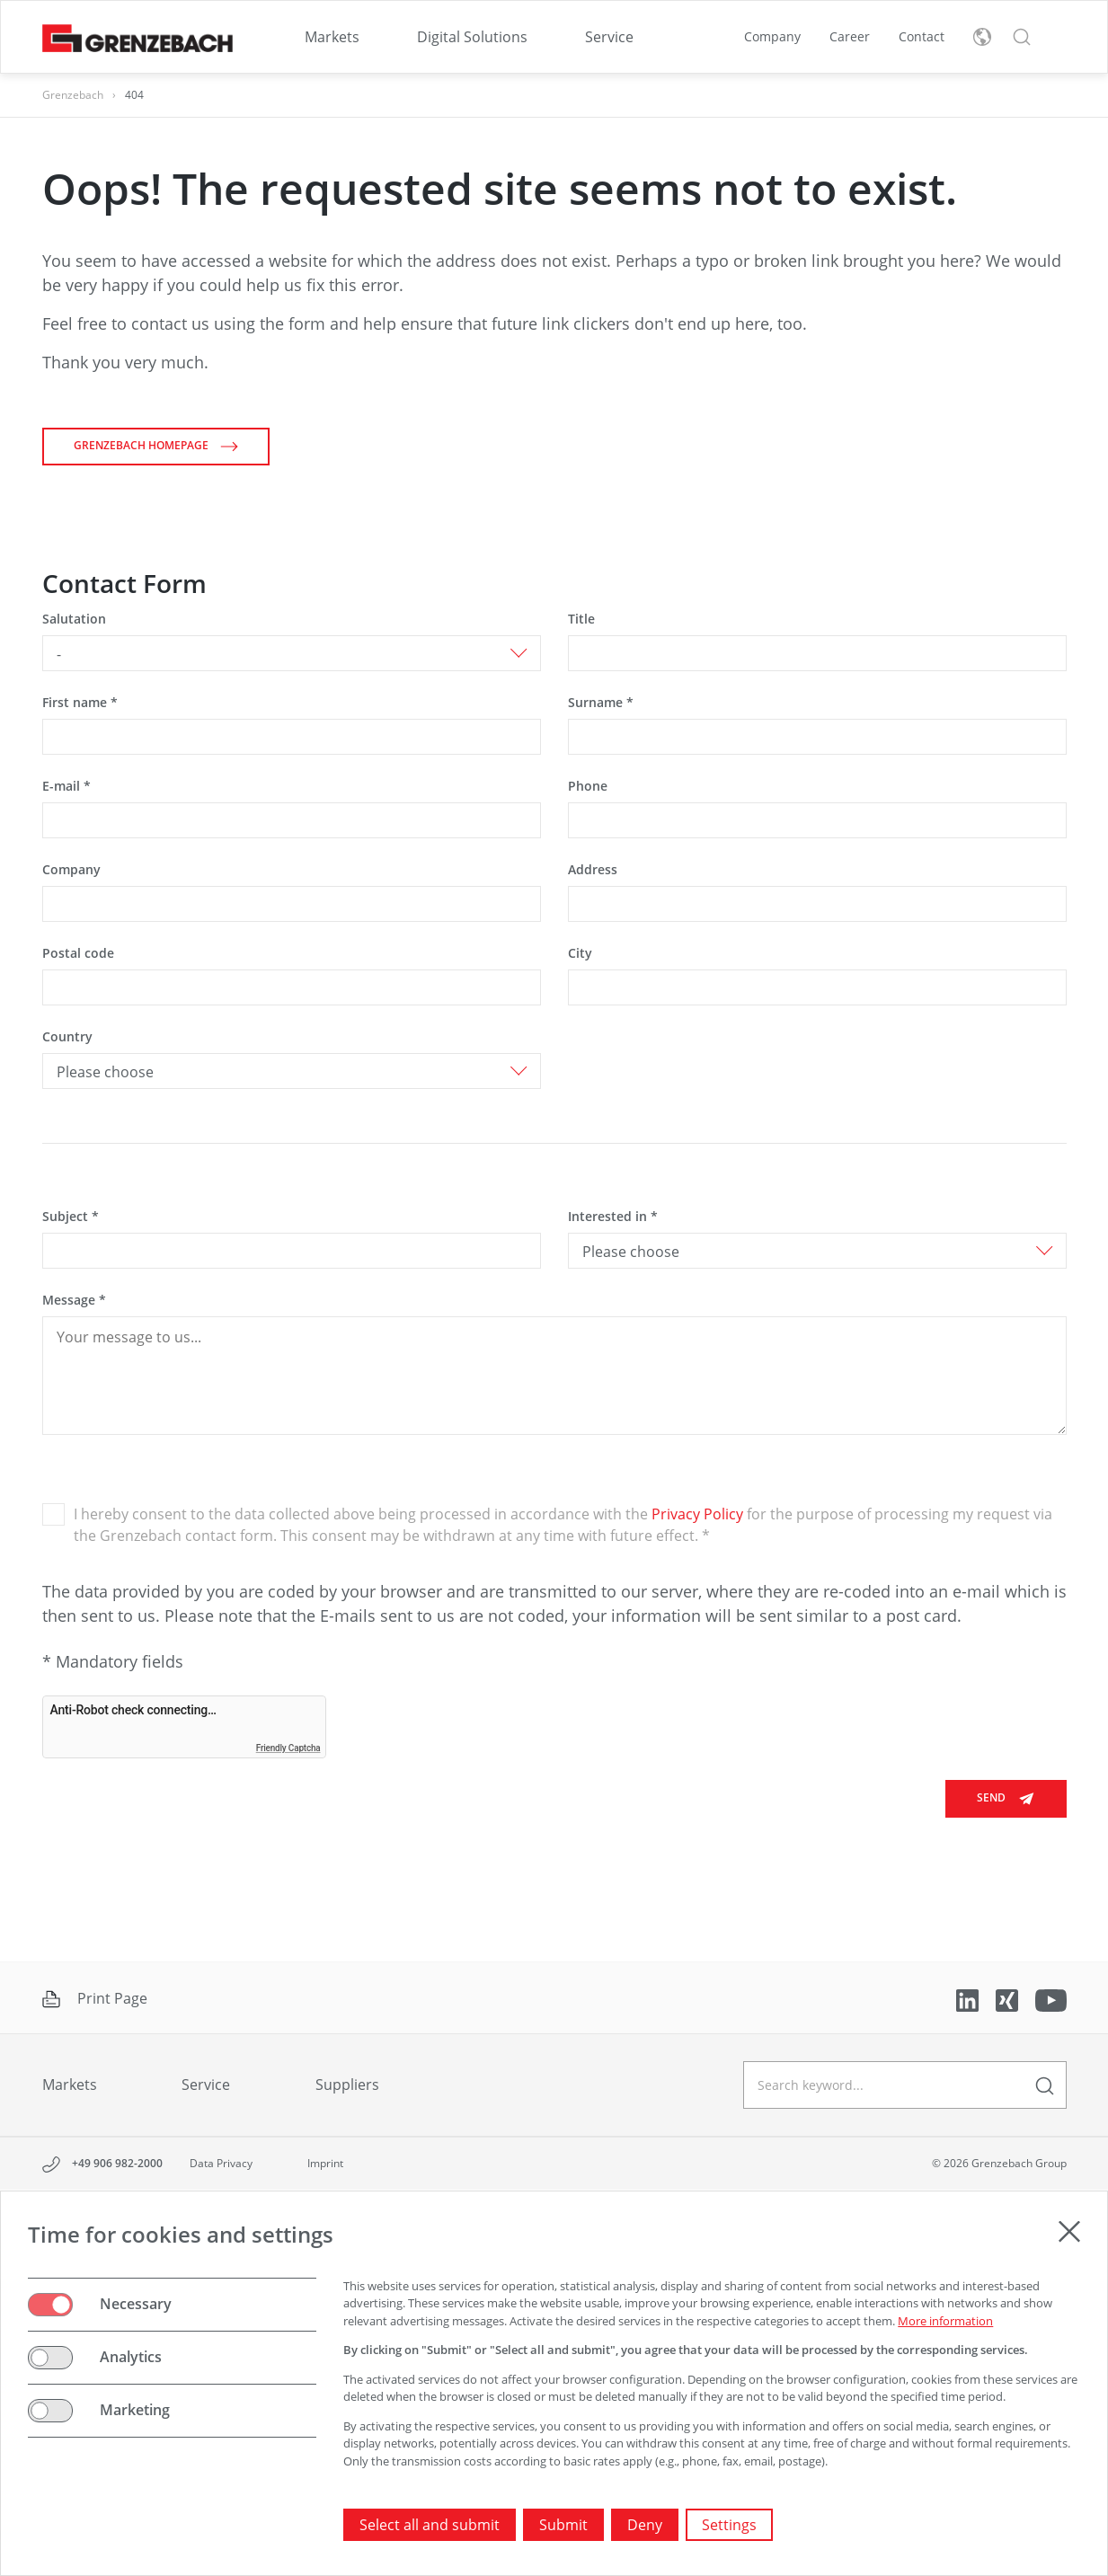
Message (74, 1299)
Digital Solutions (472, 37)
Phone (587, 785)
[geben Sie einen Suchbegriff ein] (905, 2085)
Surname (601, 702)
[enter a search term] (1045, 2085)
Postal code (78, 952)
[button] (1022, 37)
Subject (70, 1216)
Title (581, 618)
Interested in (613, 1216)
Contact (921, 36)
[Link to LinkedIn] (969, 1999)
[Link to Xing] (1009, 1999)
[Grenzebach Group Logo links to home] (137, 37)
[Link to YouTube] (1051, 1999)
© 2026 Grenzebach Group (999, 2163)
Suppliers (347, 2084)
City (580, 952)
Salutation (74, 618)
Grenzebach (72, 94)
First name (80, 702)
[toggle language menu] (982, 37)
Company (772, 36)
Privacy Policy (697, 1514)
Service (609, 37)
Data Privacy (221, 2163)
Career (849, 36)
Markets (332, 37)
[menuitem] (332, 37)
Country (67, 1036)
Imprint (325, 2163)
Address (592, 869)
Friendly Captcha (288, 1748)
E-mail (66, 785)
